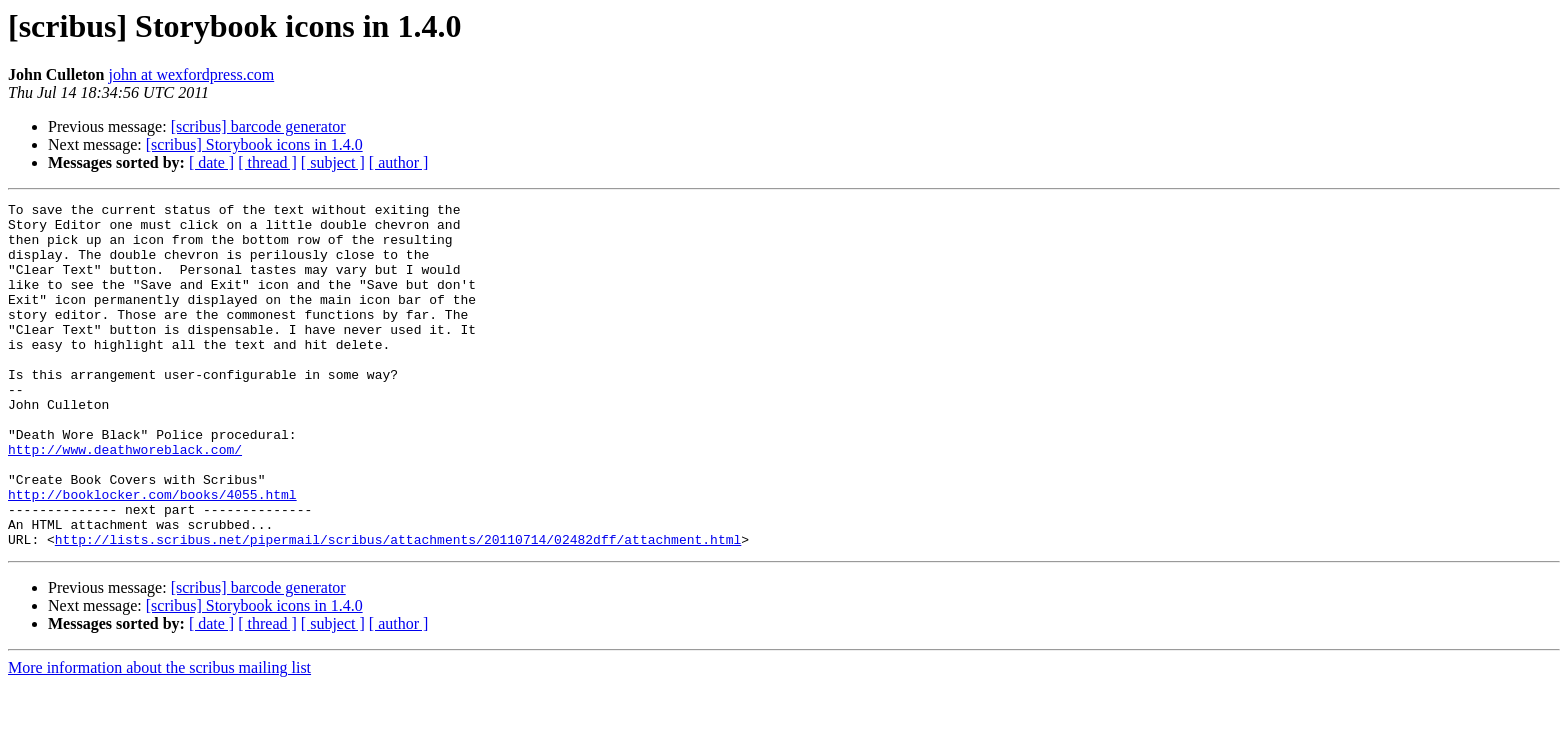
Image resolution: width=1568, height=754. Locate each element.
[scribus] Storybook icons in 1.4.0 (254, 144)
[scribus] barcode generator (258, 126)
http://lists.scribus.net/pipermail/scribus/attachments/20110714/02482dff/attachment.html (398, 608)
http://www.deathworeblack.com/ (125, 500)
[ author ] (399, 162)
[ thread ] (267, 162)
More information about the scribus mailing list (159, 736)
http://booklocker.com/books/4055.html (152, 554)
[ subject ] (333, 162)
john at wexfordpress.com (191, 74)
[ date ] (211, 162)
